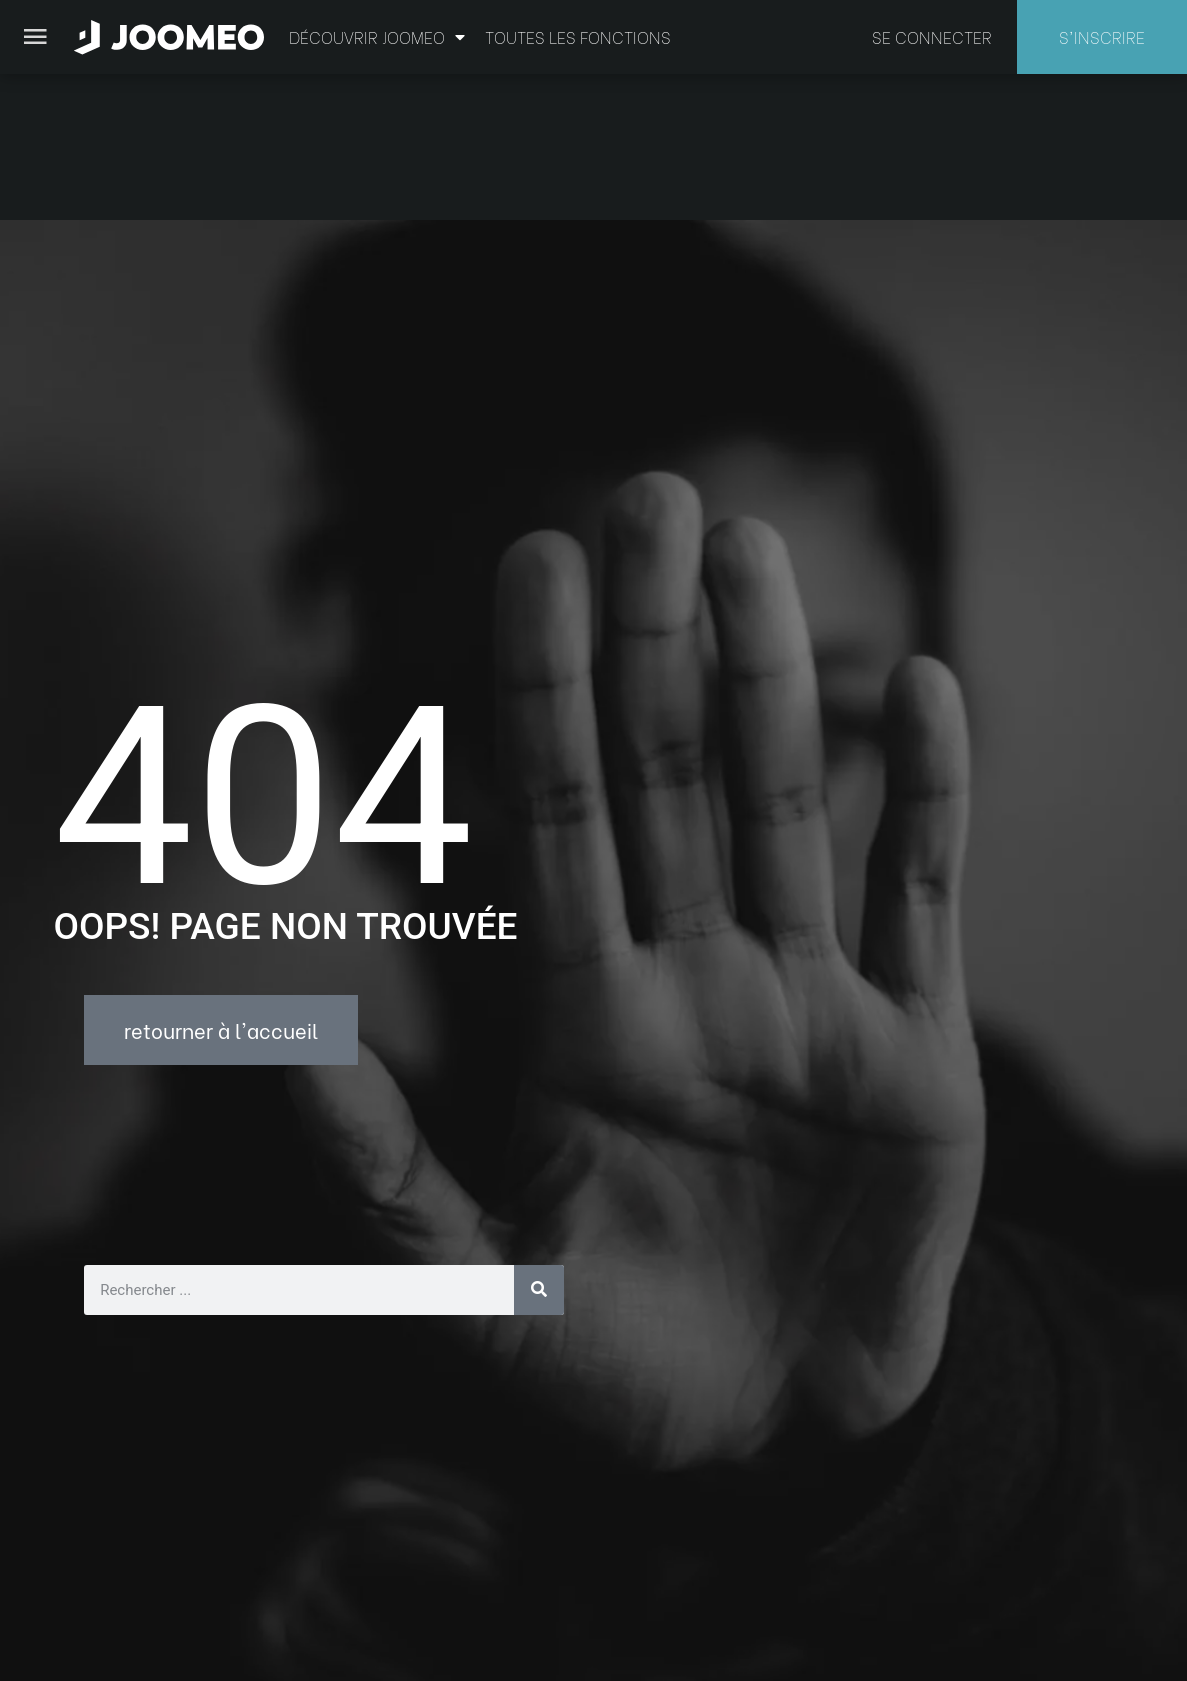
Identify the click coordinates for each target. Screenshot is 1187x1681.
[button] (53, 1578)
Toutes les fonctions (578, 36)
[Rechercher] (539, 1144)
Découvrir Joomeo (377, 37)
